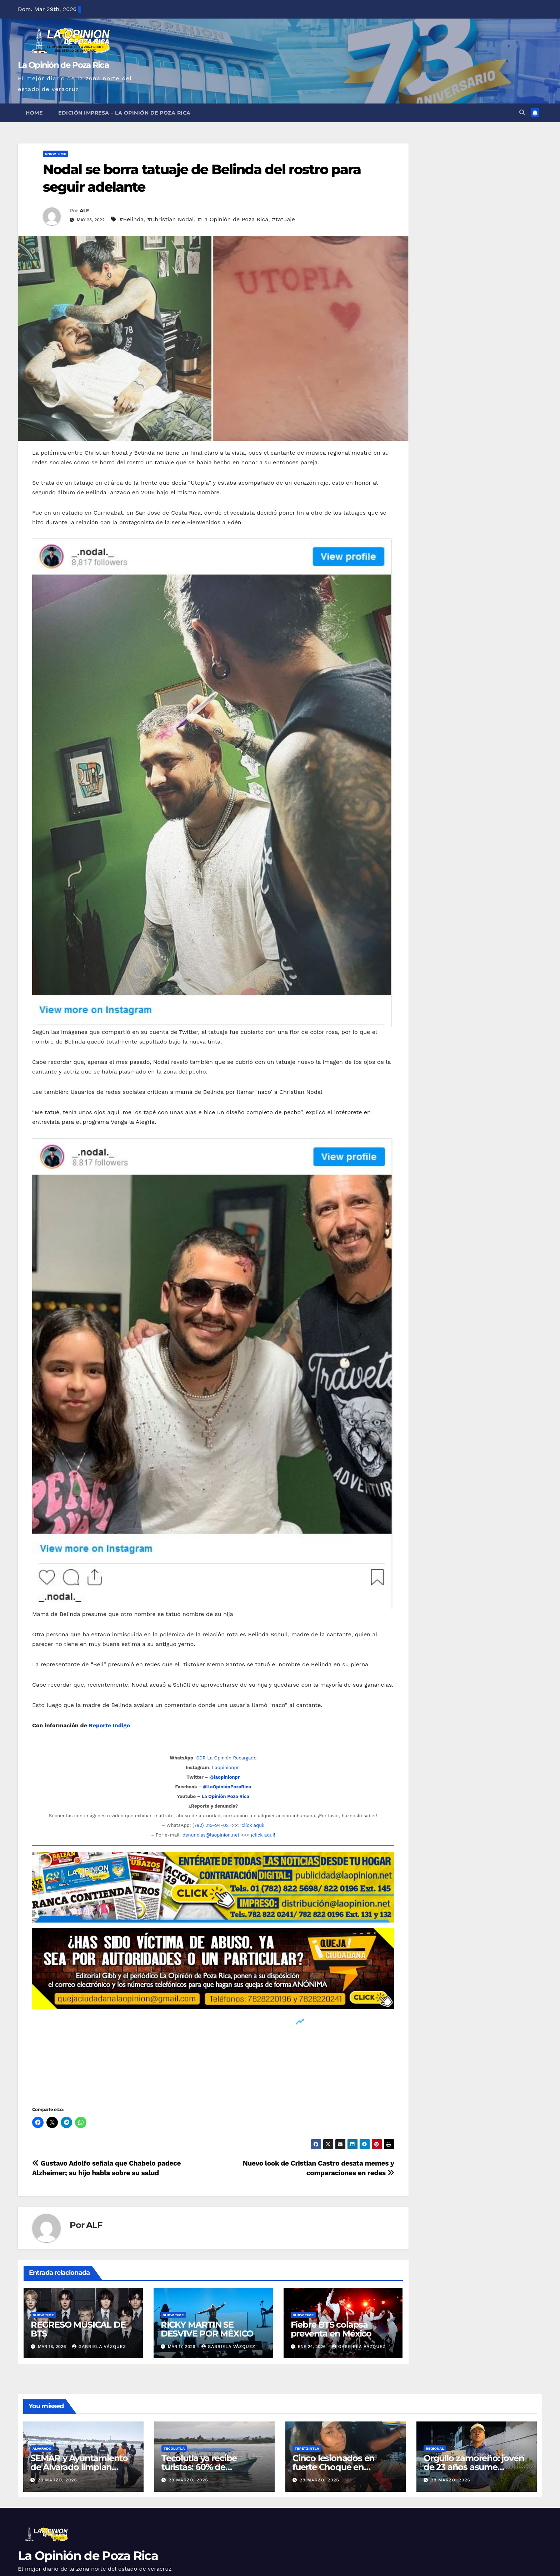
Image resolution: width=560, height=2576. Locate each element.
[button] (522, 112)
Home (34, 113)
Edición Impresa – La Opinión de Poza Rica (124, 113)
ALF (84, 210)
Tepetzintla (307, 2448)
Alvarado (41, 2448)
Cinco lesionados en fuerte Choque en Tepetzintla (333, 2467)
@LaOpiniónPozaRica (227, 1786)
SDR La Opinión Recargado (226, 1758)
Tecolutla (174, 2448)
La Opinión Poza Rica (225, 1796)
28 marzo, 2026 (57, 2479)
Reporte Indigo (109, 1725)
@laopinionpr (224, 1777)
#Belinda (131, 219)
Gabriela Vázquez (99, 2346)
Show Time (55, 154)
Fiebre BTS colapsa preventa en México (331, 2329)
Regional (435, 2448)
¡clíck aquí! (252, 1825)
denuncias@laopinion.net (211, 1835)
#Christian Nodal (170, 219)
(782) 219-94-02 (210, 1825)
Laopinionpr (226, 1767)
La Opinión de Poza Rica (63, 65)
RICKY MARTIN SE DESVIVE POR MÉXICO (207, 2329)
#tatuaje (283, 219)
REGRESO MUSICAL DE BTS (78, 2329)
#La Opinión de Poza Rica (233, 219)
